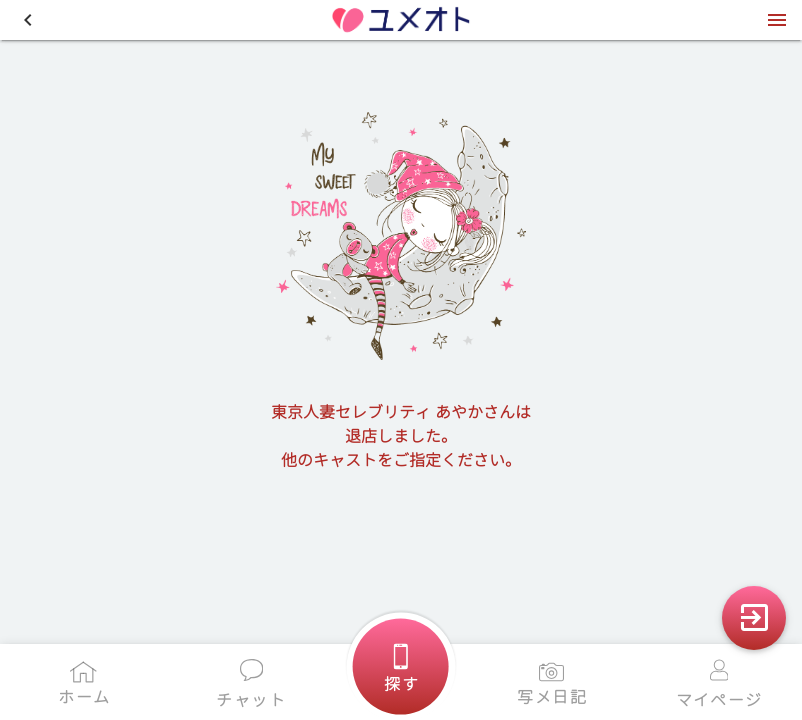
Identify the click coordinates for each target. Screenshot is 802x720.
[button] (28, 20)
